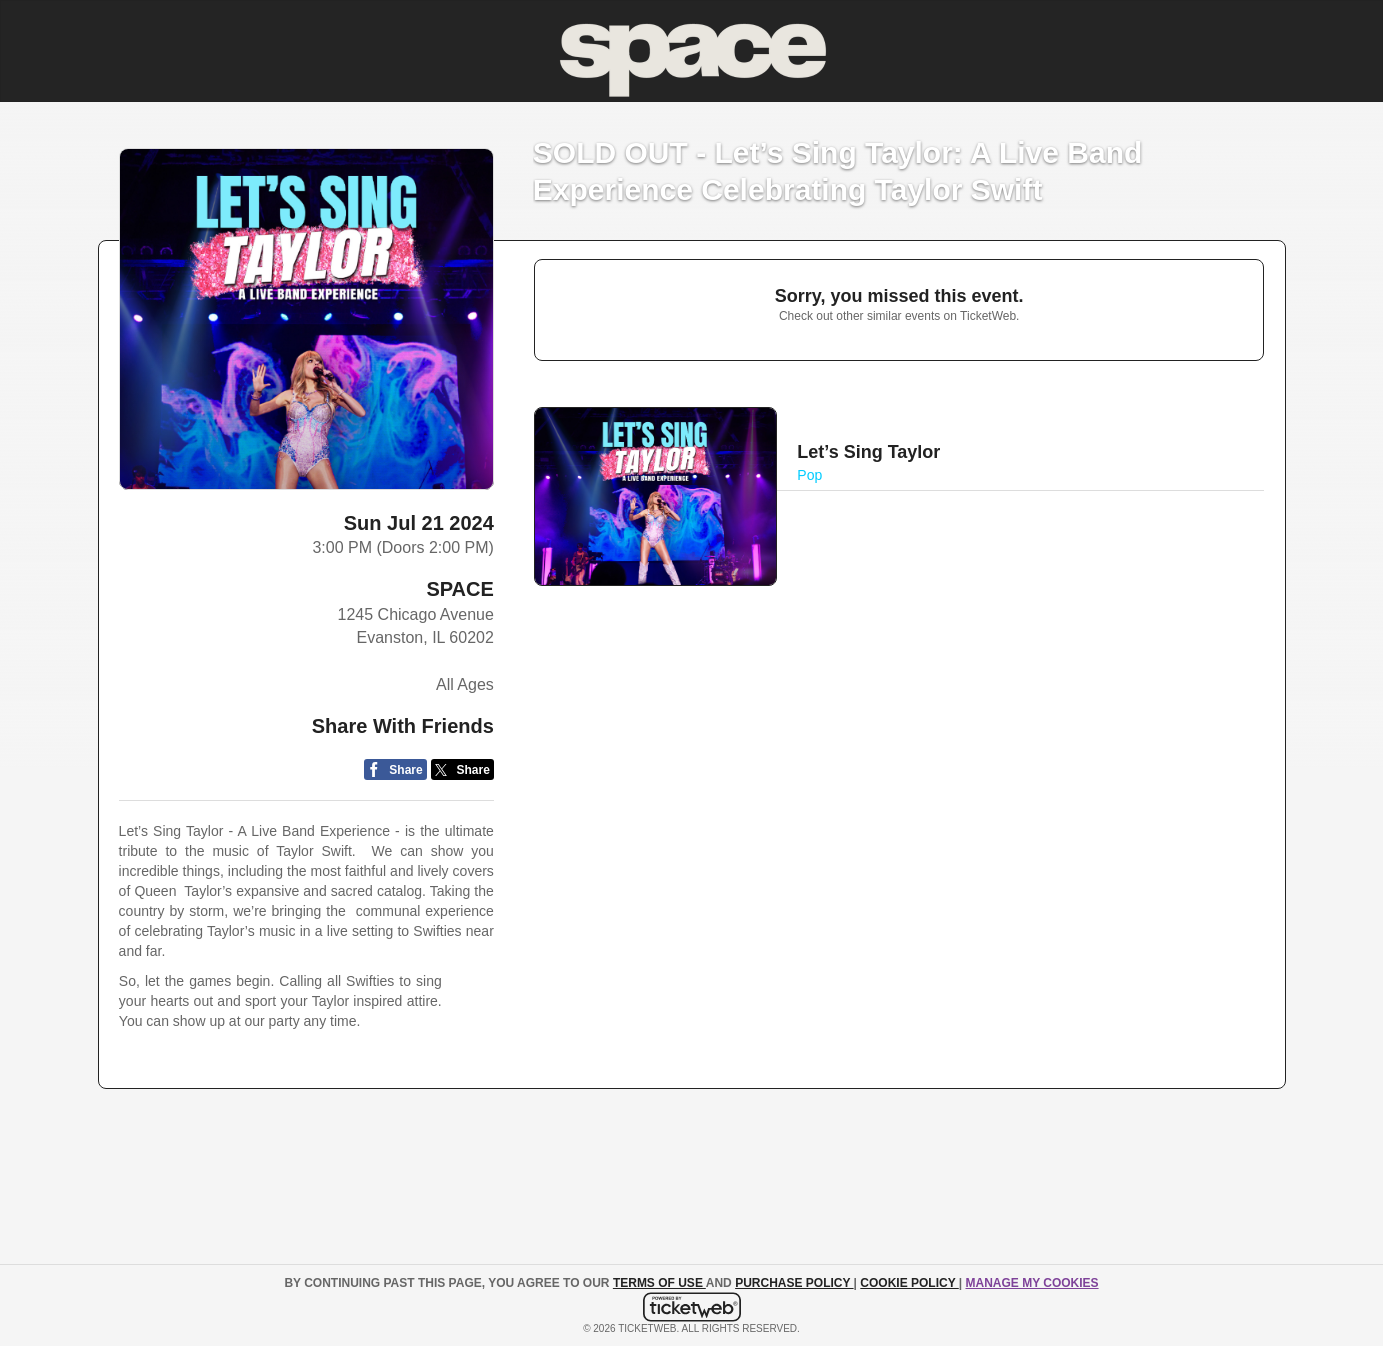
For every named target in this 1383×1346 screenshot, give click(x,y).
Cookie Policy (909, 1283)
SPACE (459, 589)
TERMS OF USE (659, 1283)
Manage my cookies (1031, 1283)
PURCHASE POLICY (794, 1283)
